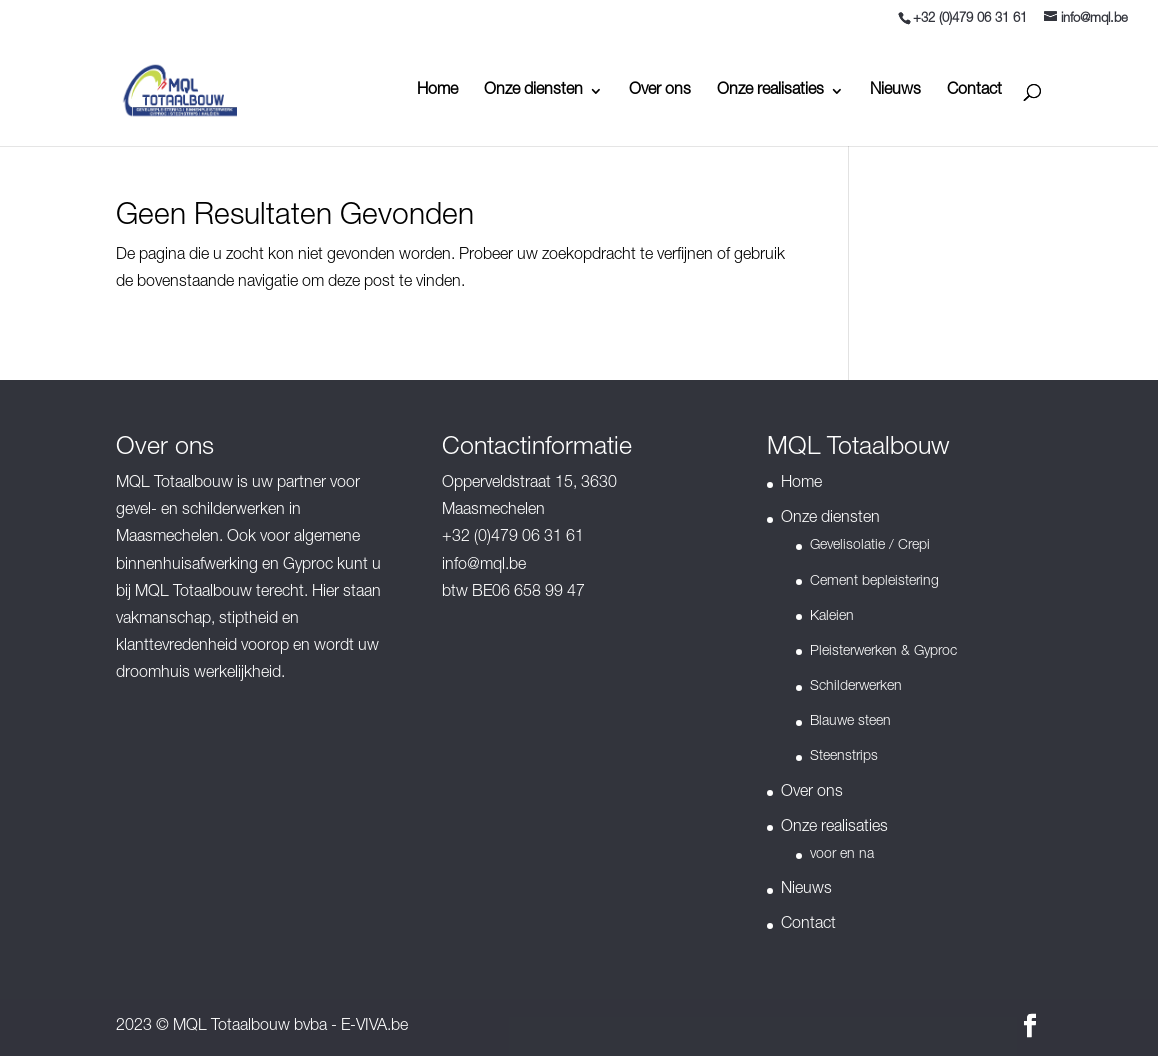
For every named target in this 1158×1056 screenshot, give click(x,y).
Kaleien (832, 617)
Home (437, 91)
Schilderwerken (856, 687)
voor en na (842, 855)
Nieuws (895, 91)
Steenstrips (844, 757)
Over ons (660, 91)
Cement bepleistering (874, 582)
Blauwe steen (850, 722)
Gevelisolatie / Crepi (870, 546)
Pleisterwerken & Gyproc (883, 652)
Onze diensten (533, 91)
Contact (974, 91)
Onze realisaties (770, 91)
